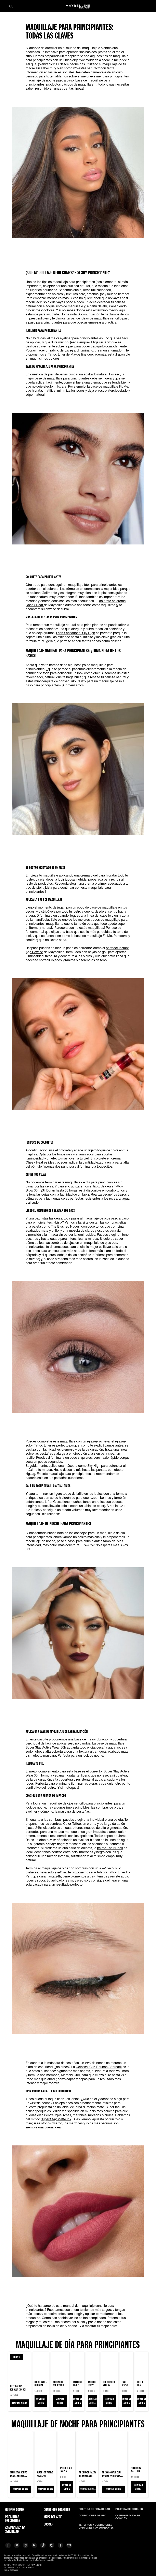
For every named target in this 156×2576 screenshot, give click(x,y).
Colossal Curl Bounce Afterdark (99, 2067)
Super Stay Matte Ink (56, 2119)
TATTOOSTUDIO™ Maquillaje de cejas (92, 2383)
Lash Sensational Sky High (75, 633)
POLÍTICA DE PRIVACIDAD (94, 2509)
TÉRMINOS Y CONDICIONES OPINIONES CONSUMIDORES (96, 2526)
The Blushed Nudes (65, 1226)
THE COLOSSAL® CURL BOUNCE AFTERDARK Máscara (111, 2474)
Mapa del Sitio (53, 2517)
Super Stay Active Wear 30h (46, 1747)
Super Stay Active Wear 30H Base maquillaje (18, 2474)
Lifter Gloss (53, 1501)
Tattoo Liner (56, 354)
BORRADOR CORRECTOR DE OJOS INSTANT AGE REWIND (60, 2383)
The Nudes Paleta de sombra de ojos (87, 2474)
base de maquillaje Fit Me (109, 386)
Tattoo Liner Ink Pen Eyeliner (66, 2469)
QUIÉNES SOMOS (14, 2509)
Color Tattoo (72, 1823)
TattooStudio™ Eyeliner (77, 2383)
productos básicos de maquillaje (69, 84)
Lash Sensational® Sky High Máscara (126, 2383)
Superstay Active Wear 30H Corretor (45, 2474)
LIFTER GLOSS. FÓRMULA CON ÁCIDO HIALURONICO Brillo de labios (19, 2388)
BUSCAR (48, 2524)
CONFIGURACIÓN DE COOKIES (128, 2517)
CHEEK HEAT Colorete (141, 2383)
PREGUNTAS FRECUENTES (12, 2518)
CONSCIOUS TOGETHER (57, 2509)
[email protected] (11, 2570)
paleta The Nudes (110, 1848)
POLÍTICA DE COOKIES (129, 2509)
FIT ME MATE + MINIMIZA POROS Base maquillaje (41, 2383)
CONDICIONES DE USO (92, 2515)
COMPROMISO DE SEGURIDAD (15, 2529)
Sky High (93, 1465)
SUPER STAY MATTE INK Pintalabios (136, 2469)
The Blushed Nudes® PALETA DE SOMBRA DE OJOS (109, 2383)
